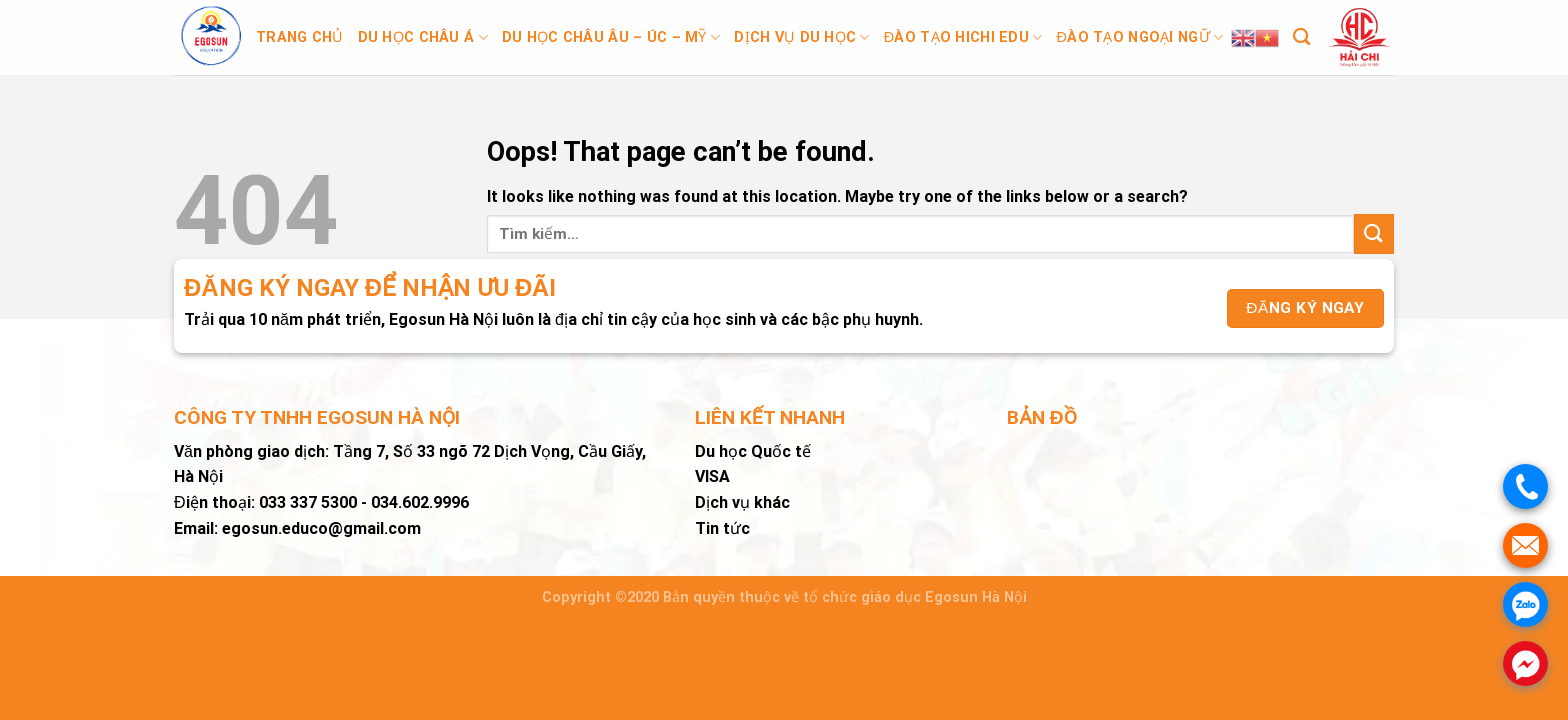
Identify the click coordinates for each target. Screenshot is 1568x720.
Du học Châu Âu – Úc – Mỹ (611, 37)
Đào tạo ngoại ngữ (1140, 37)
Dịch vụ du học (802, 37)
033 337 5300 (308, 502)
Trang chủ (300, 37)
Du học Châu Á (423, 37)
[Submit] (1374, 233)
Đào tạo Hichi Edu (963, 37)
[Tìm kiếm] (1301, 37)
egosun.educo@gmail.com (321, 528)
